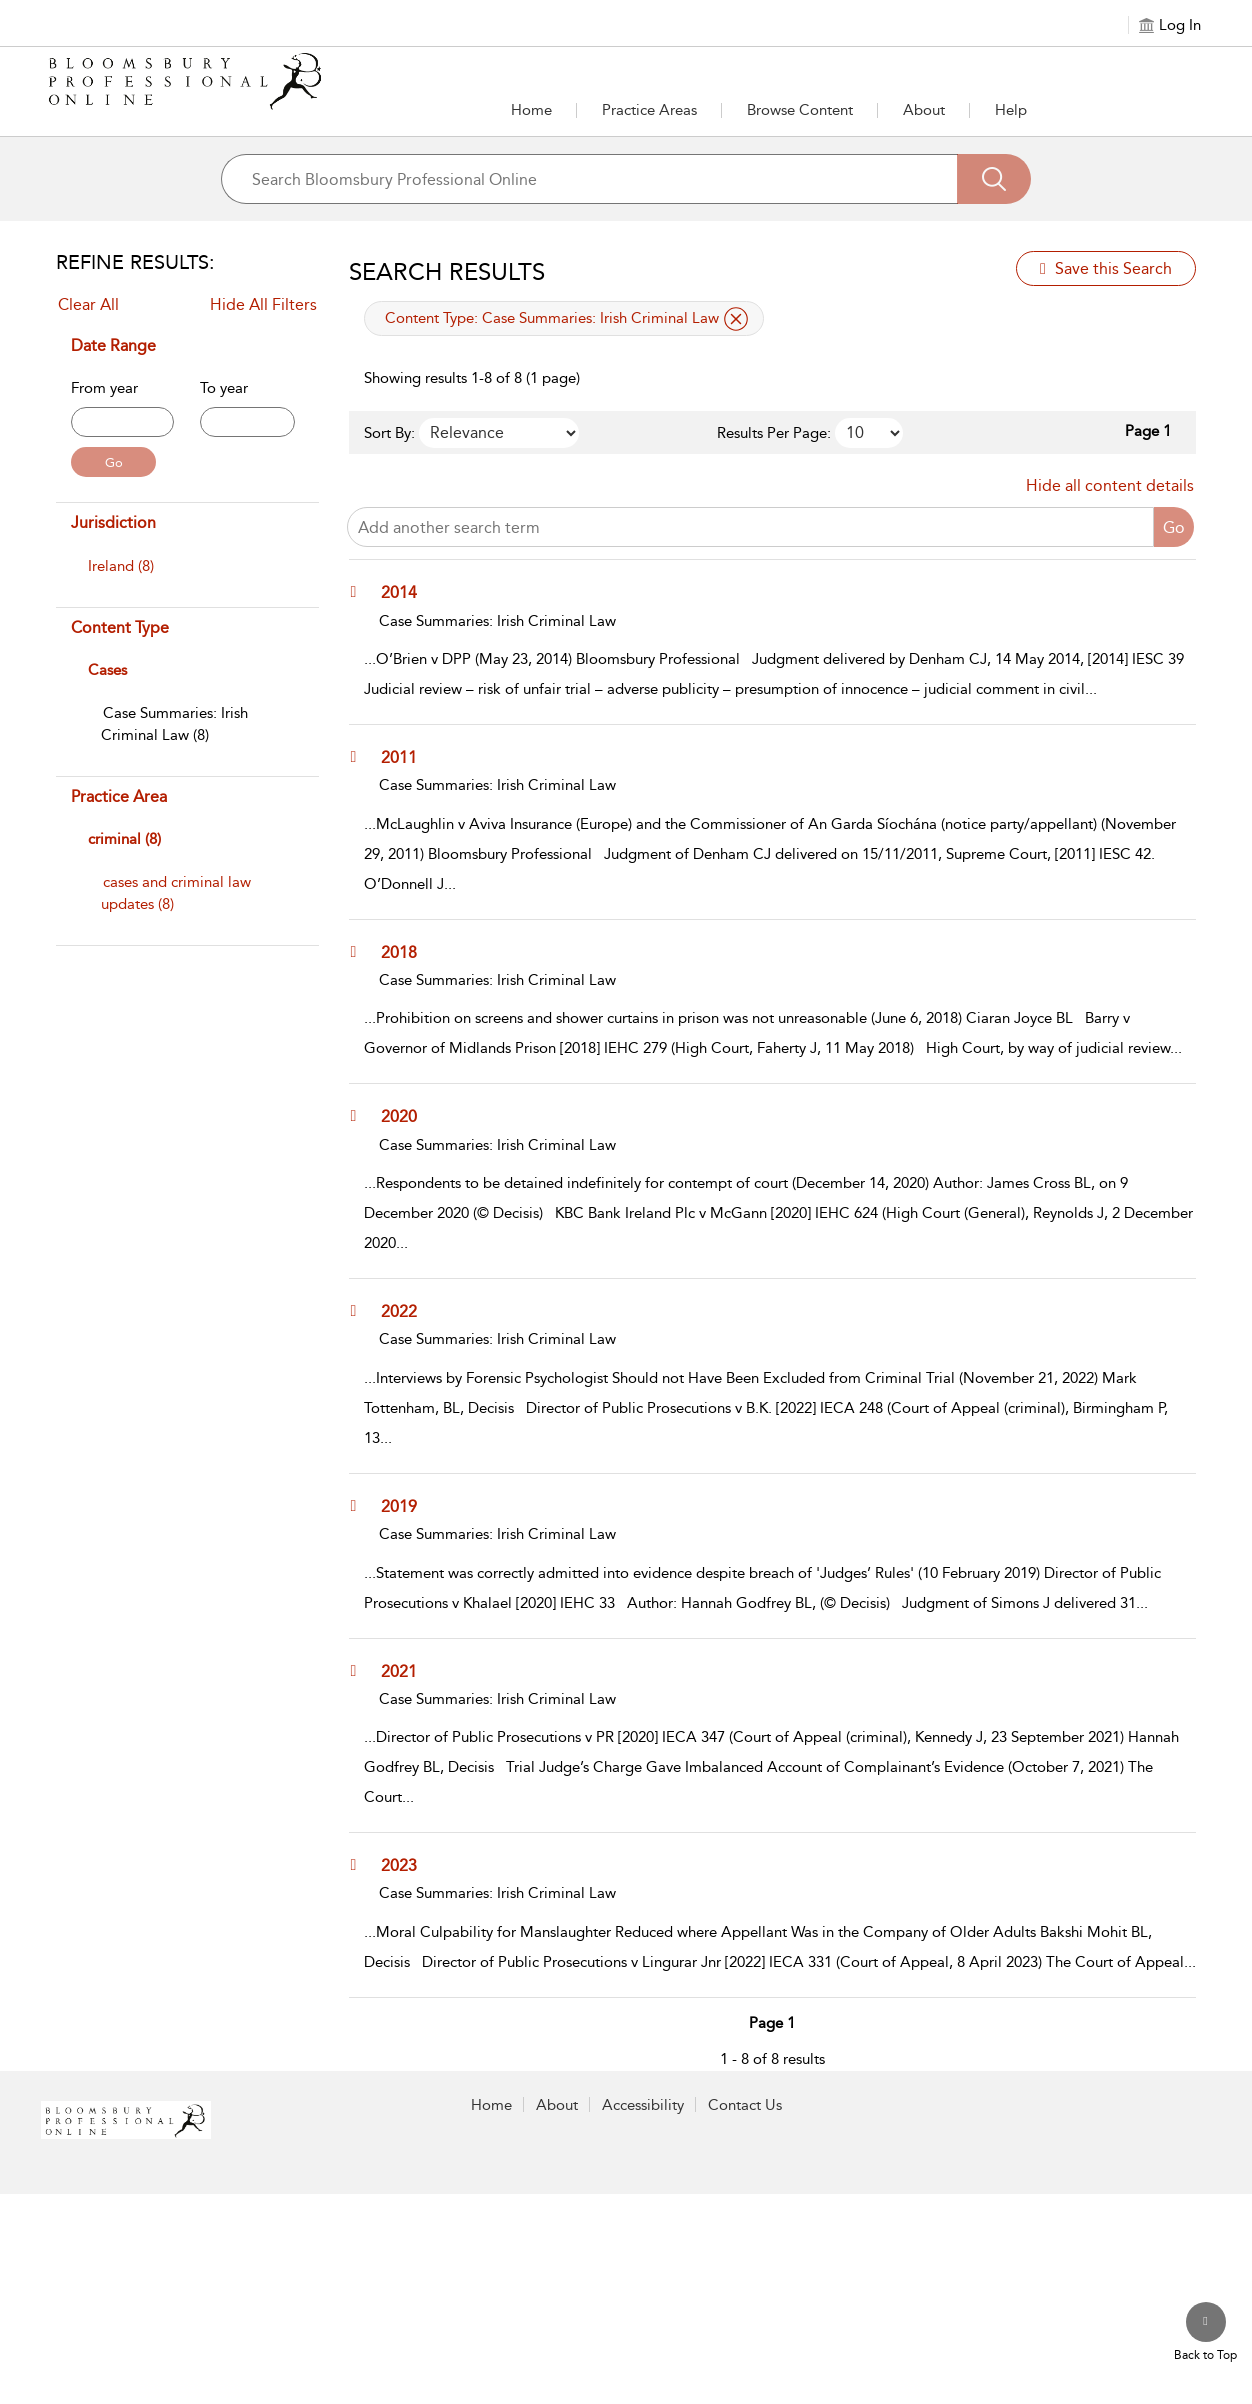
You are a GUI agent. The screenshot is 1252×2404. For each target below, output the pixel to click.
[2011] (408, 757)
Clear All (88, 304)
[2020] (408, 1116)
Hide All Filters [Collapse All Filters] (263, 304)
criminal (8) (124, 839)
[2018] (408, 952)
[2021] (408, 1671)
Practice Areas (649, 110)
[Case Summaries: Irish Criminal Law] (174, 724)
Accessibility (643, 2105)
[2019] (408, 1506)
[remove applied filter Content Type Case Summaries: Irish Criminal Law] (736, 319)
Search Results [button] (447, 272)
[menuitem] (185, 576)
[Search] (994, 179)
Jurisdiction (113, 522)
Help (1011, 110)
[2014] (408, 592)
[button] (649, 110)
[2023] (408, 1865)
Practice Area (119, 796)
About (924, 110)
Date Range (113, 345)
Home (531, 110)
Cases (107, 670)
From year (104, 388)
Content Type (120, 627)
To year (224, 388)
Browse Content (800, 110)
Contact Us (745, 2105)
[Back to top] (1205, 2333)
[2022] (408, 1311)
